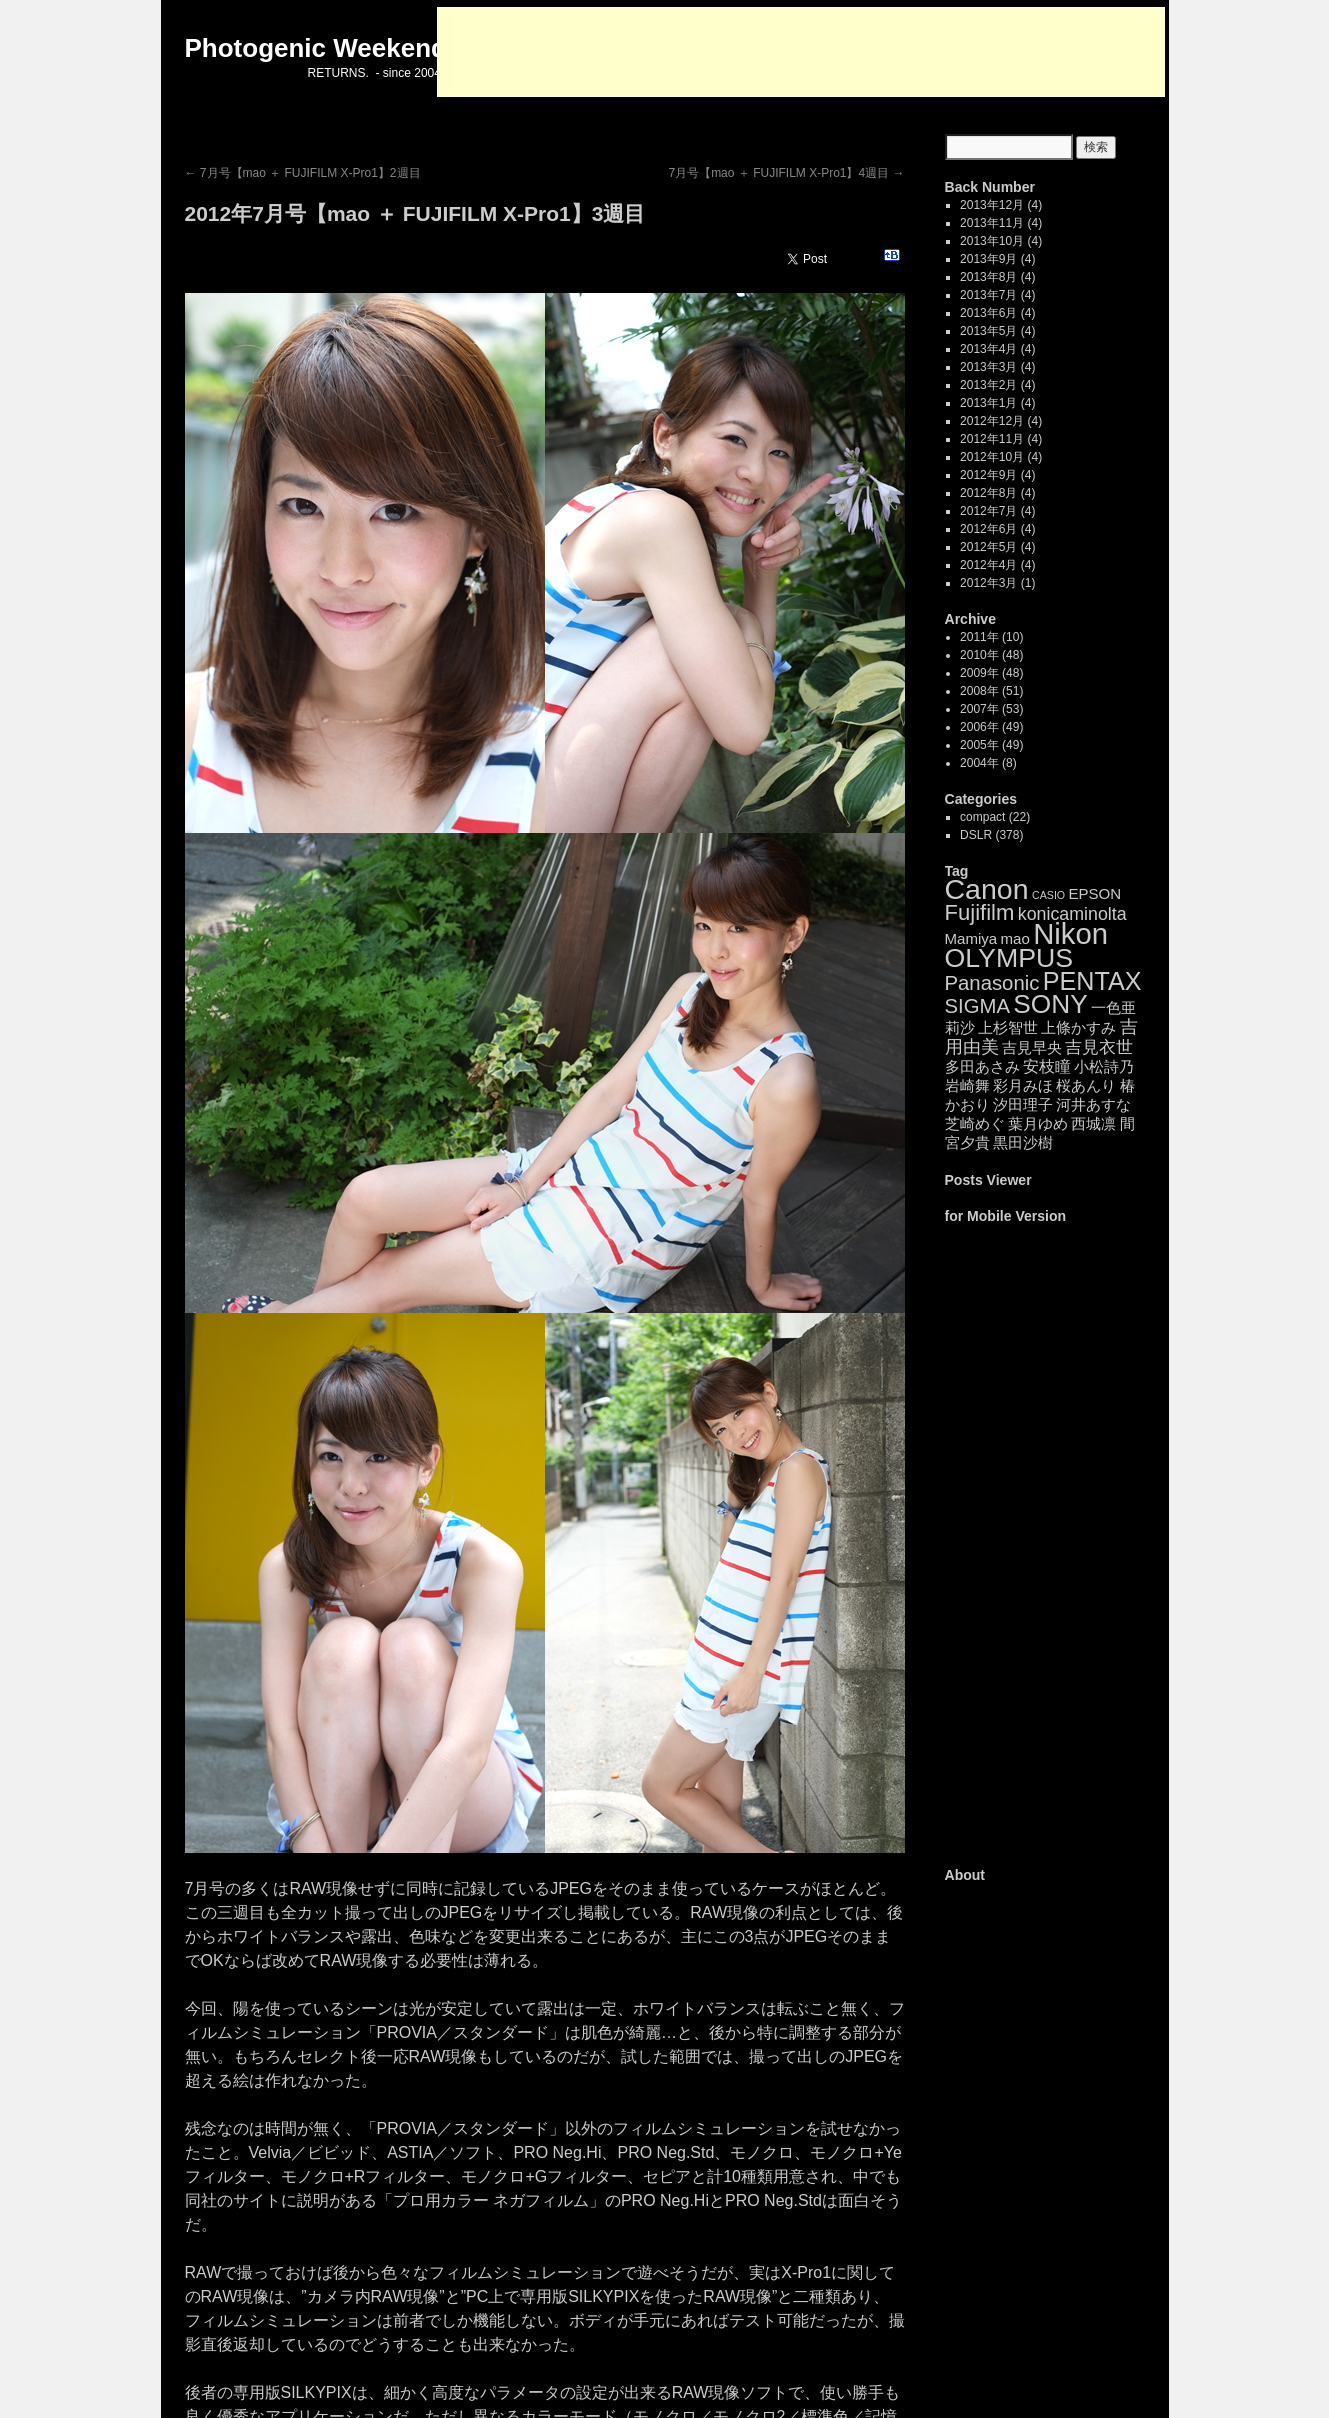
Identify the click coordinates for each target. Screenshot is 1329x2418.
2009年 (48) (991, 673)
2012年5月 (988, 547)
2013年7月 (988, 295)
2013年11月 (992, 223)
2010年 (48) (991, 655)
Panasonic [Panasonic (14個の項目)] (992, 983)
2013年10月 (992, 241)
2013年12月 (992, 205)
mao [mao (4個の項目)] (1015, 938)
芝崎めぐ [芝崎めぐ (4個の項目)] (975, 1123)
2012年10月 (992, 457)
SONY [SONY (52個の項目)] (1050, 1004)
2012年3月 (988, 583)
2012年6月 (988, 529)
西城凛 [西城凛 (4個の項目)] (1093, 1123)
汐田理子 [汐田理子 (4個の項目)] (1023, 1104)
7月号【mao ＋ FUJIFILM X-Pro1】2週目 (303, 173)
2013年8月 (988, 277)
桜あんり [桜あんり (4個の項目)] (1086, 1085)
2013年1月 (988, 403)
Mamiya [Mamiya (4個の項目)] (971, 938)
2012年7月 (988, 511)
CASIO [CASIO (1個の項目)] (1048, 895)
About (965, 1875)
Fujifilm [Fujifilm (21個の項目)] (980, 912)
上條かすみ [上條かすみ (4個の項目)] (1078, 1027)
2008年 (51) (991, 691)
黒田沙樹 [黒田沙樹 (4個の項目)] (1023, 1142)
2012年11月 (992, 439)
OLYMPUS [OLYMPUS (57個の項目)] (1009, 958)
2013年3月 (988, 367)
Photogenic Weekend (316, 48)
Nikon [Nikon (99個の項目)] (1070, 933)
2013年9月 (988, 259)
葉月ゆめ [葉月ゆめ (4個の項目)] (1038, 1123)
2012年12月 (992, 421)
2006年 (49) (991, 727)
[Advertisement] (801, 52)
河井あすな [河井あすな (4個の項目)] (1093, 1104)
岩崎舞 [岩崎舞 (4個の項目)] (967, 1085)
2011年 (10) (991, 637)
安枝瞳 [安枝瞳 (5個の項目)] (1047, 1066)
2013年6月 (988, 313)
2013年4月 (988, 349)
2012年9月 (988, 475)
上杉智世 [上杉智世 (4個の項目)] (1008, 1027)
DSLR (976, 835)
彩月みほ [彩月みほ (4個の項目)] (1023, 1085)
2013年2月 (988, 385)
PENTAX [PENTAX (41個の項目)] (1092, 981)
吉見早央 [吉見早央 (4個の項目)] (1032, 1047)
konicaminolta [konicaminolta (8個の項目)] (1072, 914)
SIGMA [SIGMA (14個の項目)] (977, 1006)
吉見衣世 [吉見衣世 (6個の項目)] (1099, 1047)
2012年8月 (988, 493)
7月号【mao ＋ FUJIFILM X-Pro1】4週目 (786, 173)
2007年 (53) (991, 709)
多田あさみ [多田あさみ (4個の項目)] (982, 1066)
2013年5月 (988, 331)
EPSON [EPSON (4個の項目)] (1094, 893)
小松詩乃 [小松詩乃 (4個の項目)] (1104, 1066)
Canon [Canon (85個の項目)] (987, 889)
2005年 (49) (991, 745)
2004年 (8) (988, 763)
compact (982, 817)
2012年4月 (988, 565)
